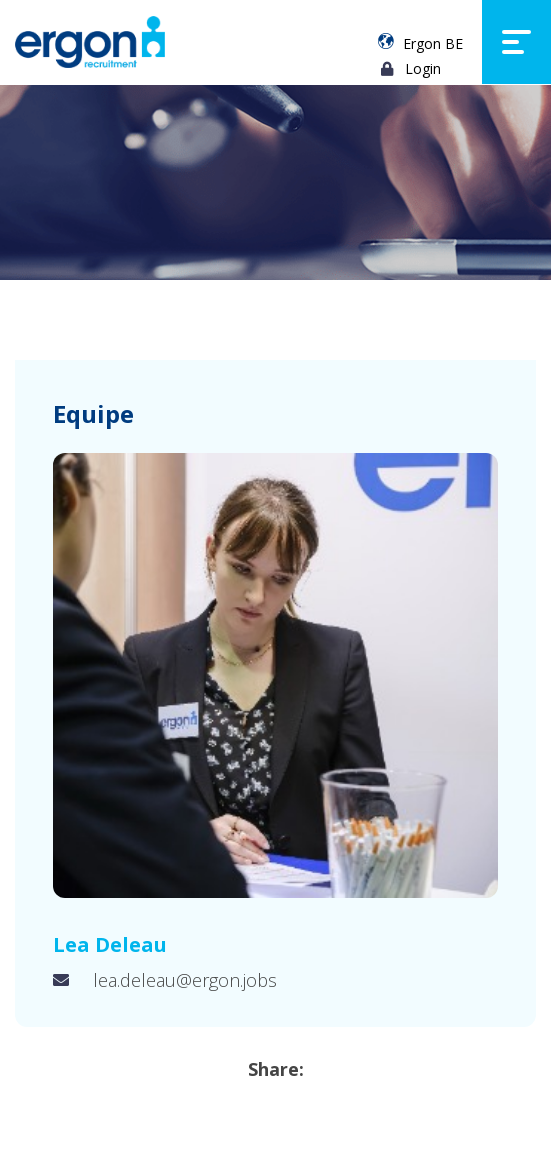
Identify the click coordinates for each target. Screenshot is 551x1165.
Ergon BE (433, 43)
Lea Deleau (110, 944)
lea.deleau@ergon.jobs (185, 980)
